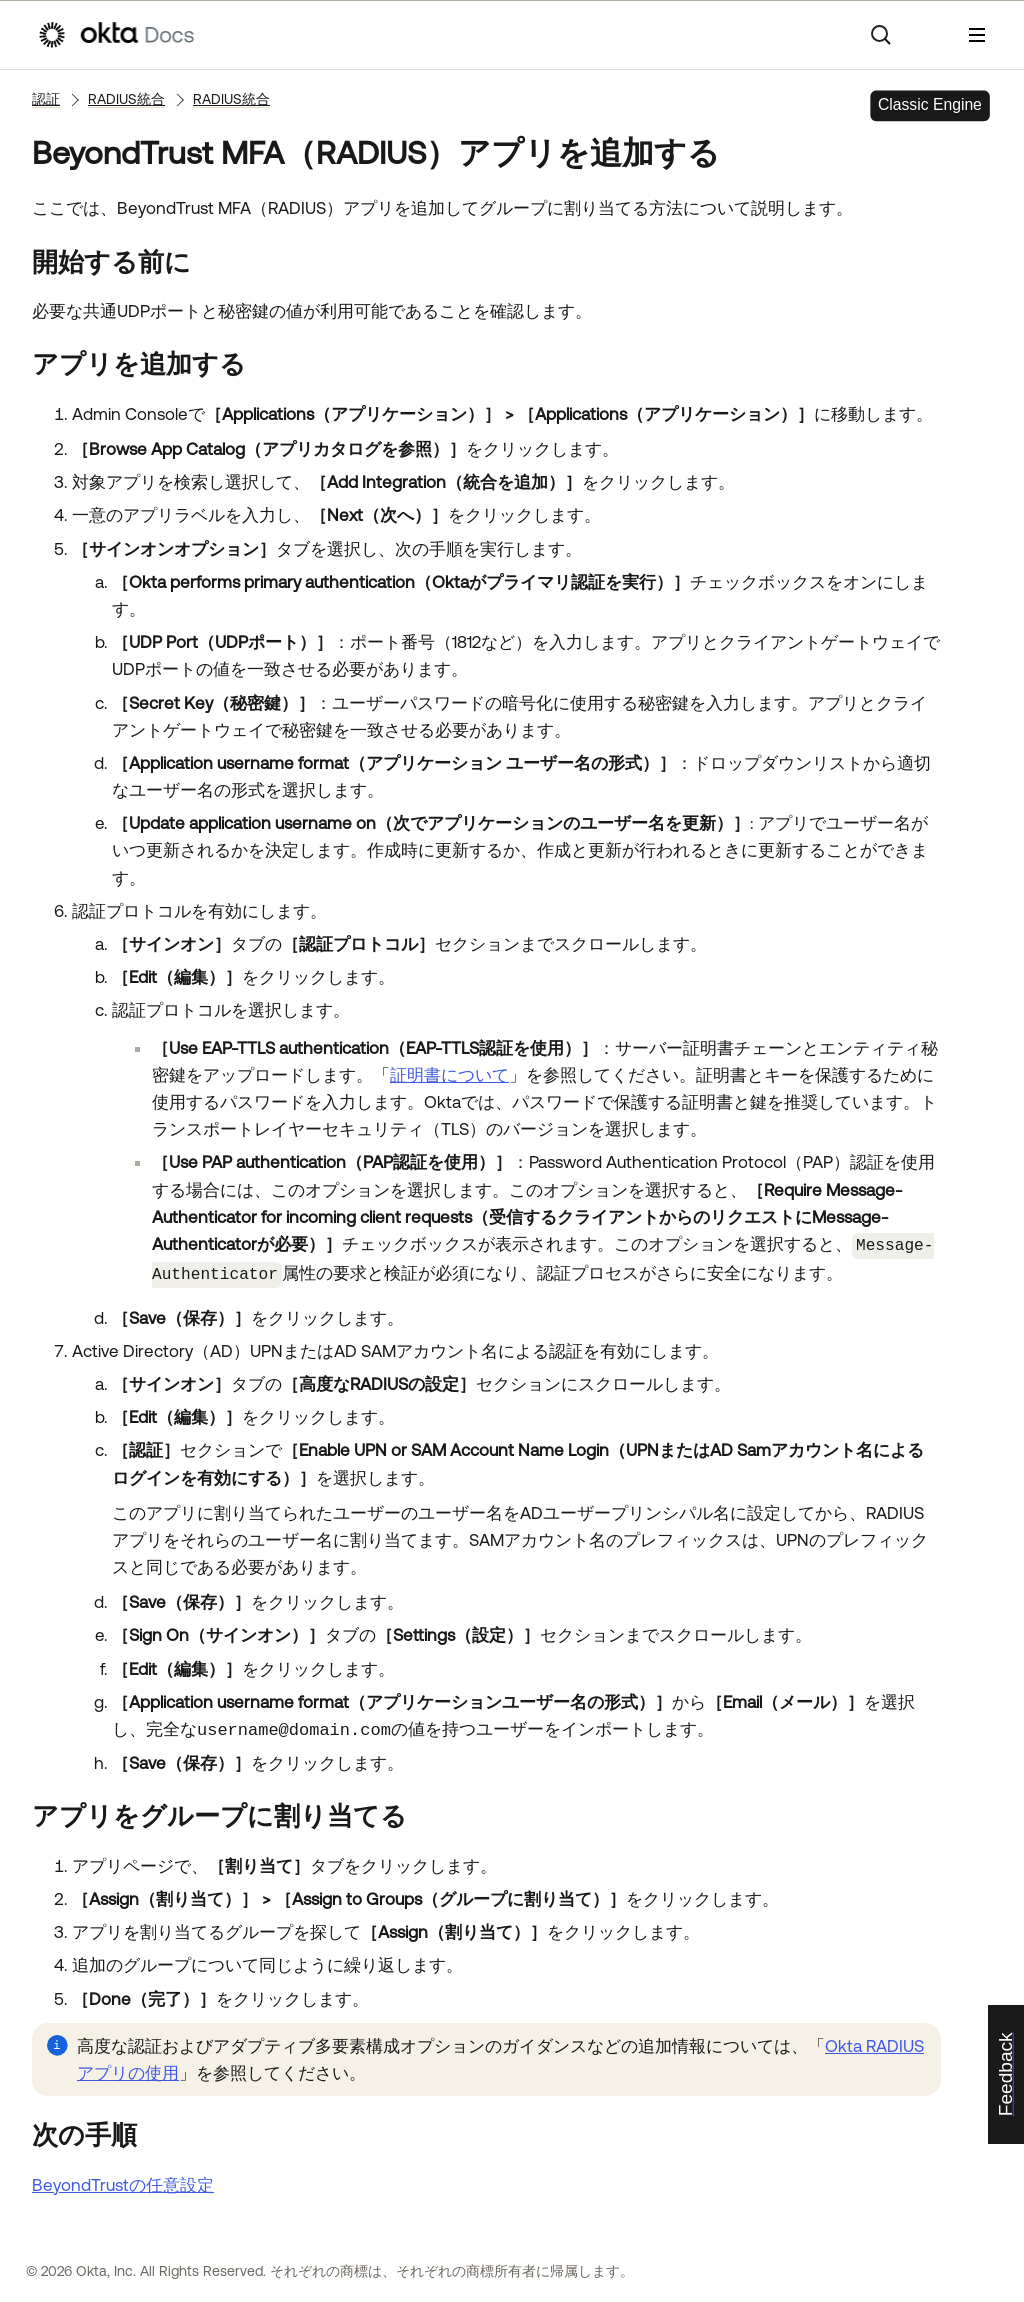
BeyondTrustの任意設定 (123, 2181)
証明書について (449, 1075)
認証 (46, 99)
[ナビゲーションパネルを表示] (977, 35)
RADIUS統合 (126, 99)
